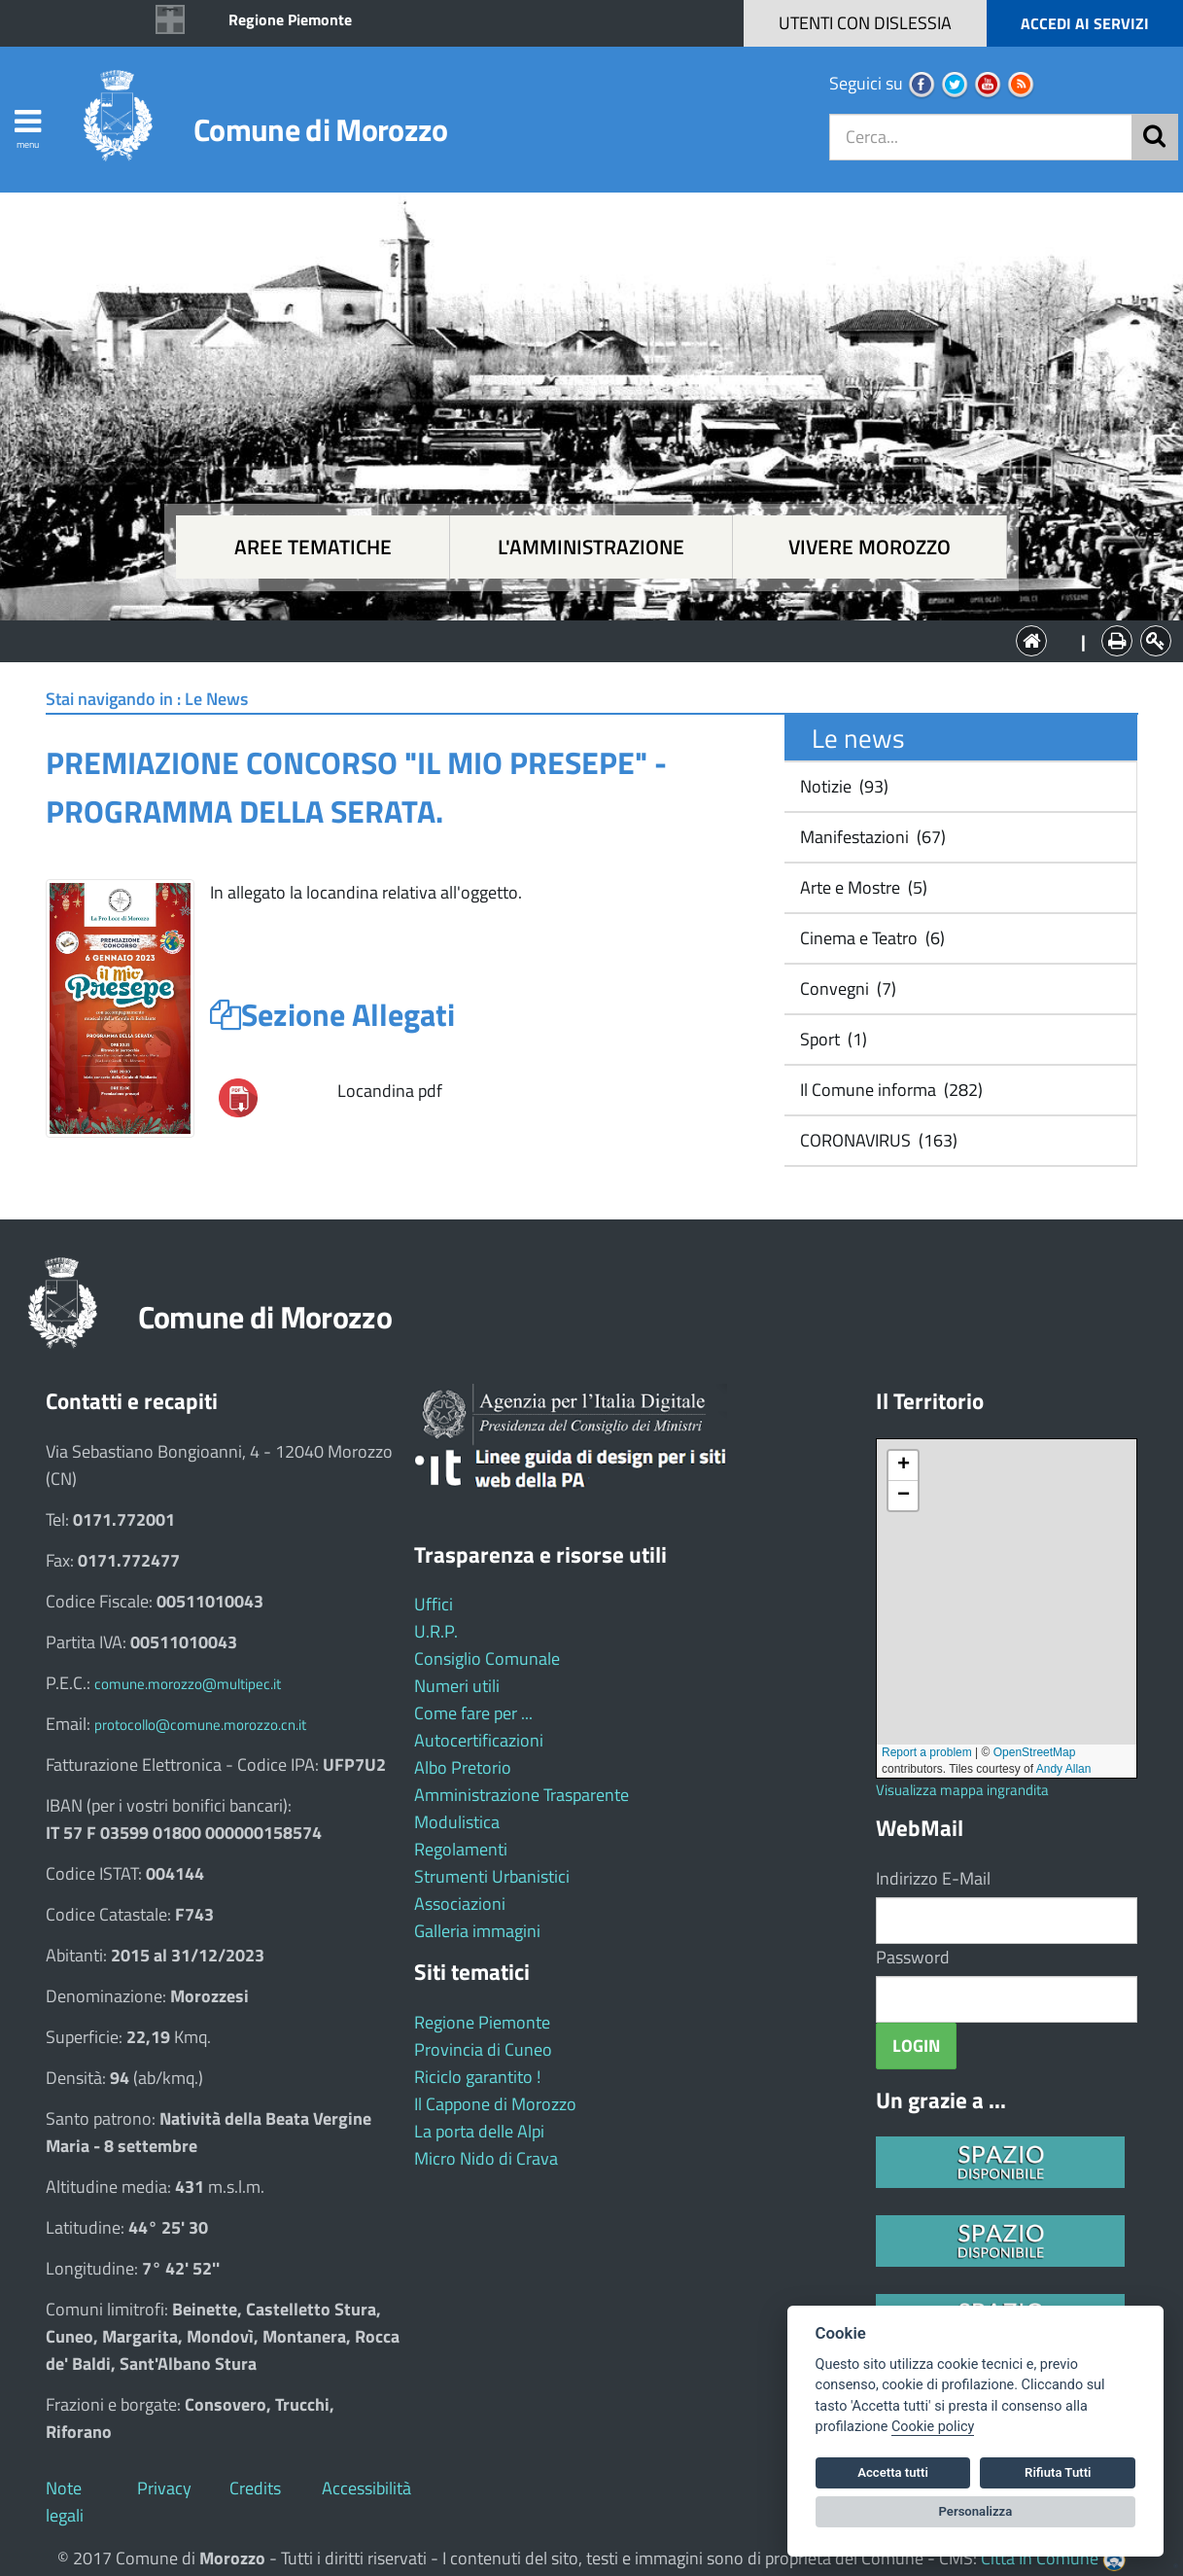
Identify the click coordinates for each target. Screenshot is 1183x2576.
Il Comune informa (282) (889, 1089)
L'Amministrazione (577, 639)
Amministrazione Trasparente (521, 1795)
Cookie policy (932, 2426)
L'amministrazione (591, 547)
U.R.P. (436, 1631)
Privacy (164, 2488)
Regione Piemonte (290, 19)
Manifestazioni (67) (871, 837)
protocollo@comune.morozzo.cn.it (200, 1724)
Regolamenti (460, 1849)
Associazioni (459, 1903)
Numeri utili (457, 1686)
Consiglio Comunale (487, 1658)
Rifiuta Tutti (1058, 2472)
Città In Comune (1039, 2558)
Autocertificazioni (478, 1740)
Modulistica (457, 1822)
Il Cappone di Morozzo (495, 2104)
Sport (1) (831, 1039)
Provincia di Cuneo (483, 2049)
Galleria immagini (477, 1931)
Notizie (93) (842, 786)
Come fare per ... (473, 1713)
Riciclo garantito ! (477, 2077)
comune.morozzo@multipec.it (187, 1684)
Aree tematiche (313, 547)
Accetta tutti (892, 2472)
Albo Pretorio (462, 1767)
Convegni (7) (846, 988)
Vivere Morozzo (869, 547)
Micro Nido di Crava (486, 2158)
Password (913, 1957)
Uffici (433, 1604)
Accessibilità (366, 2488)
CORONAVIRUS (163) (876, 1140)
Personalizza (976, 2511)
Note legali (65, 2501)
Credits (255, 2488)
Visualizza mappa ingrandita (962, 1790)
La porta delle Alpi (479, 2131)
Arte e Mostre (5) (861, 887)
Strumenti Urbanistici (492, 1876)
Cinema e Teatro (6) (870, 938)
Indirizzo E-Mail (933, 1878)
